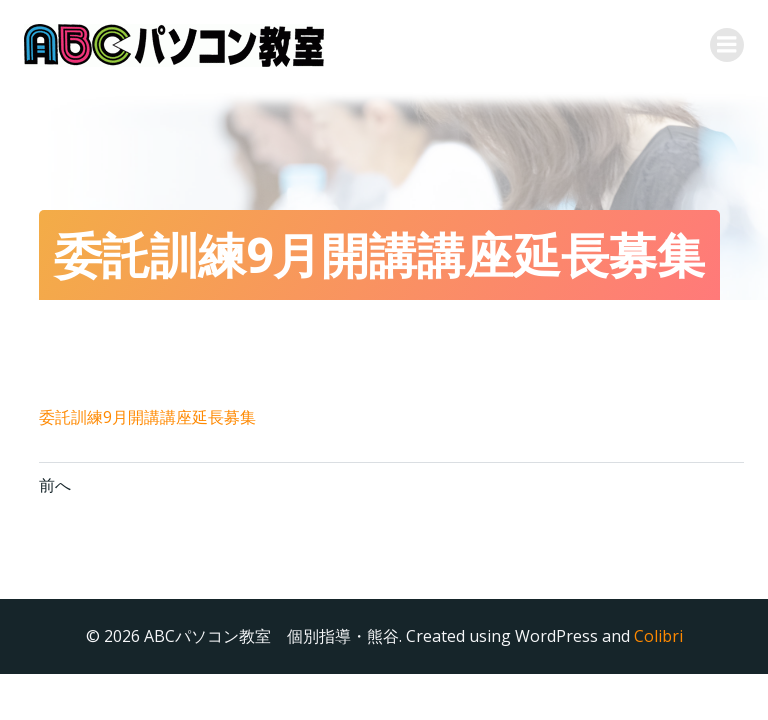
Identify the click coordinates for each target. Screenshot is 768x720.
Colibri (658, 636)
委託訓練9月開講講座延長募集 (147, 417)
